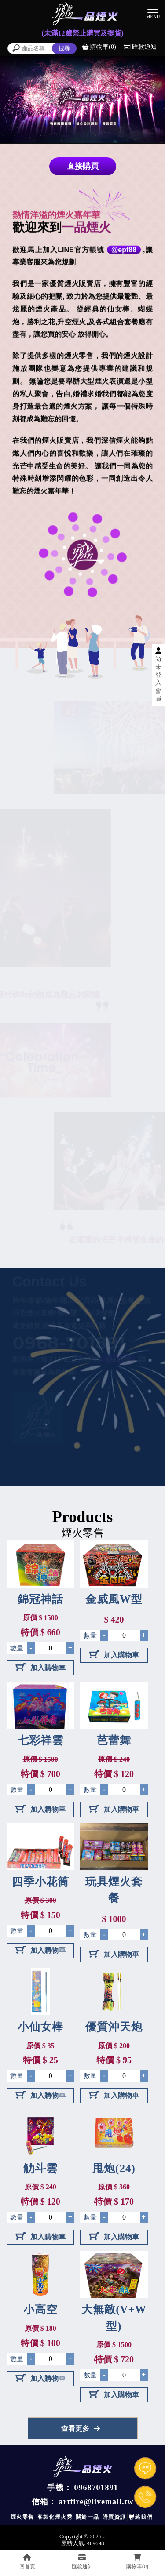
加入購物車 (40, 1667)
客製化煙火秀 (55, 2517)
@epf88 (123, 250)
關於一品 (87, 2517)
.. (104, 2536)
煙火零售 (22, 2517)
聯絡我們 (141, 2517)
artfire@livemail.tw (96, 2501)
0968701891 (96, 2487)
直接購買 (83, 166)
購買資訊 (114, 2517)
